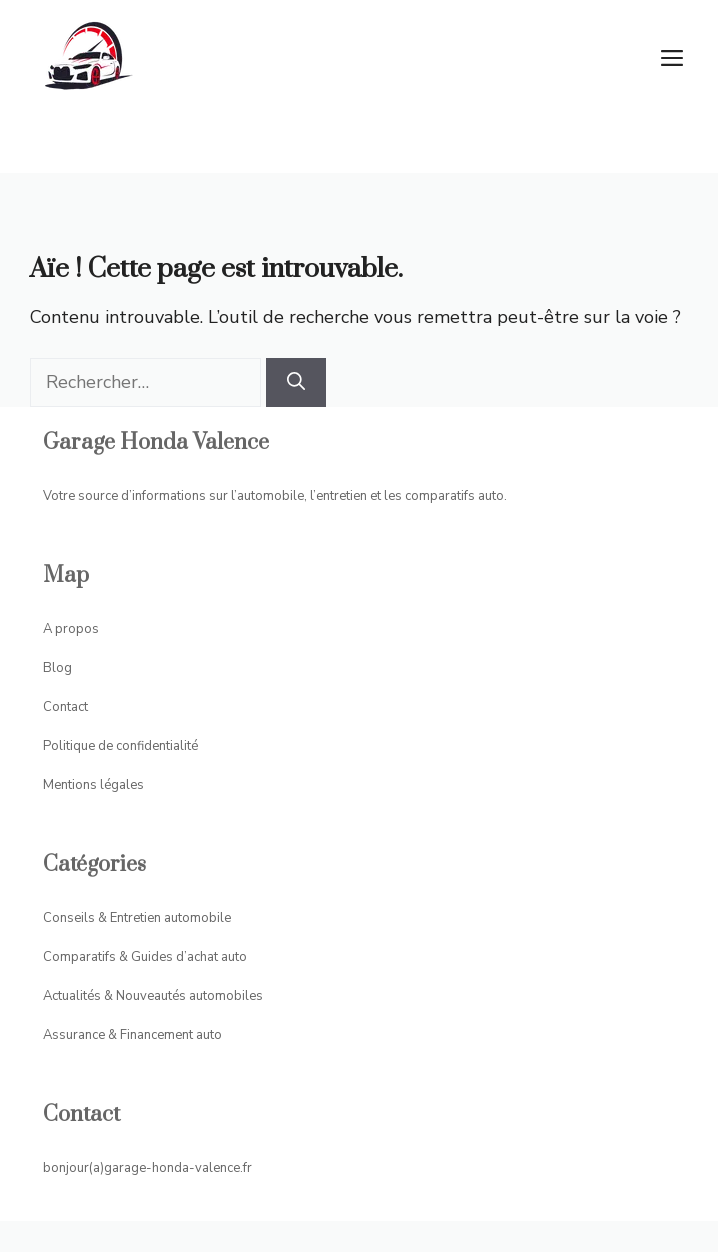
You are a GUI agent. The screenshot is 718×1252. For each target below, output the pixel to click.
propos (77, 629)
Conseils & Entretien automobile (137, 918)
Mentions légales (93, 785)
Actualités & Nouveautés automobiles (153, 996)
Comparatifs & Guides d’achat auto (145, 957)
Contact (65, 707)
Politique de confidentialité (120, 746)
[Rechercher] (296, 382)
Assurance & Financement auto (132, 1035)
